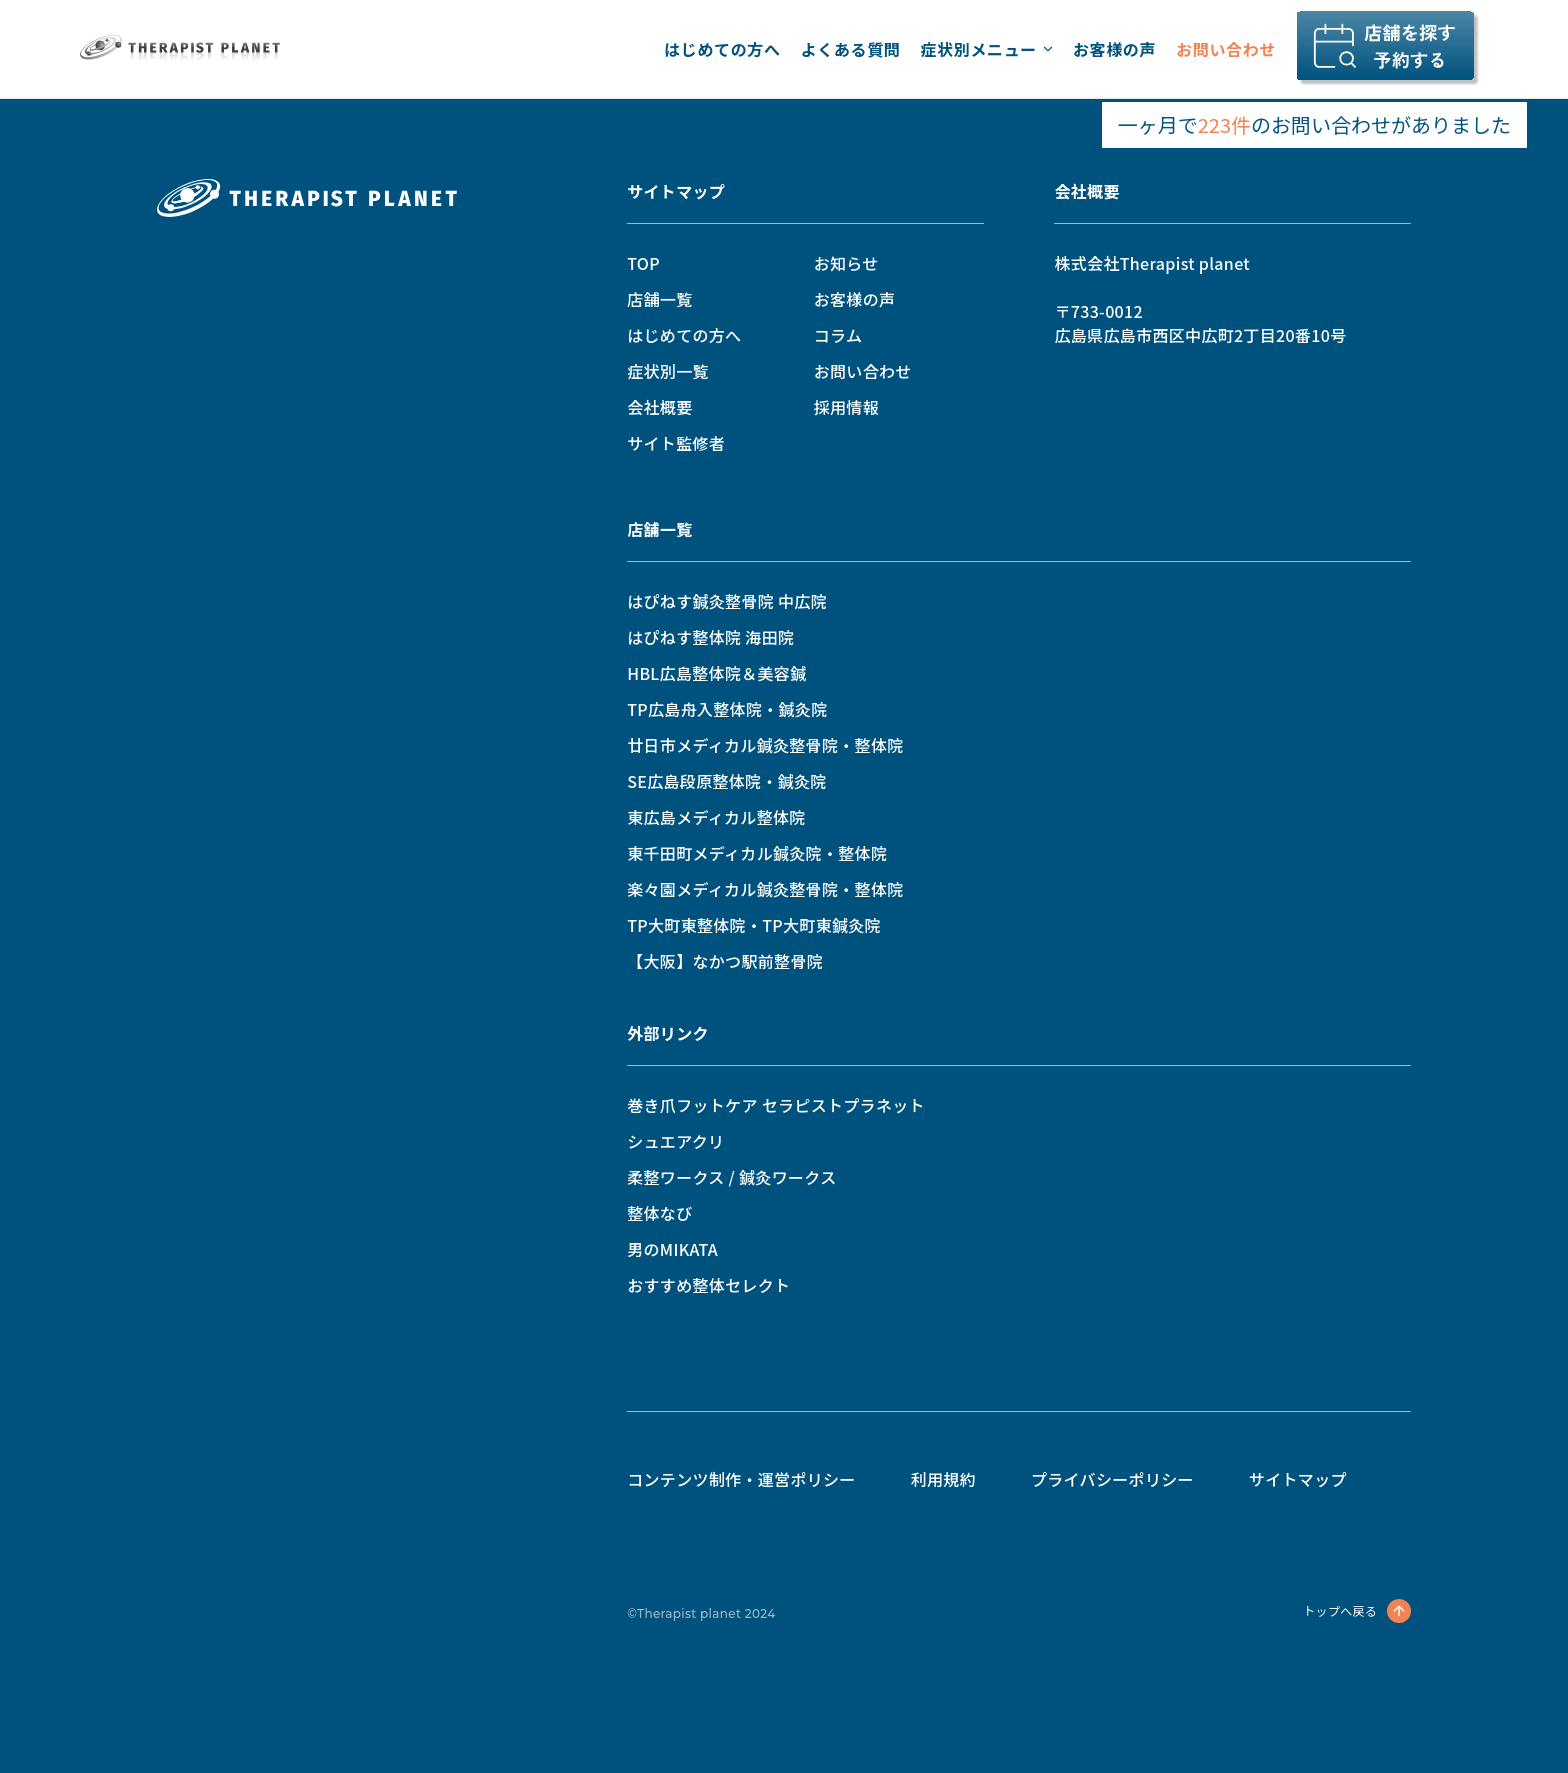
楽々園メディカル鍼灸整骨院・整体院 (765, 889)
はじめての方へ (722, 49)
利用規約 (943, 1479)
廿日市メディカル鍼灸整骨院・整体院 (765, 745)
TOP (643, 263)
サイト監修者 (676, 443)
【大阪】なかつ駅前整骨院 (725, 961)
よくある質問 (851, 49)
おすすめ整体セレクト (708, 1285)
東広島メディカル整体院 (716, 817)
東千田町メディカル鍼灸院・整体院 (757, 853)
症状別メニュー (986, 49)
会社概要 (659, 407)
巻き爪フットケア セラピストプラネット (776, 1105)
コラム (838, 335)
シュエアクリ (675, 1141)
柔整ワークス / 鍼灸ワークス (731, 1177)
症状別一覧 (668, 371)
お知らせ (846, 263)
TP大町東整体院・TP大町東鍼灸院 (754, 925)
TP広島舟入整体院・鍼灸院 (727, 709)
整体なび (659, 1213)
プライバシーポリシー (1112, 1479)
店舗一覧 (659, 299)
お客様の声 (1114, 49)
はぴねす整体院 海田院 (710, 637)
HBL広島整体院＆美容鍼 (716, 673)
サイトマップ (676, 191)
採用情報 (846, 407)
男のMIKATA (672, 1249)
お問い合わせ (1226, 49)
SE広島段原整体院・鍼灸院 (727, 781)
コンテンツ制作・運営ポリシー (741, 1479)
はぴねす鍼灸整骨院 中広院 (727, 601)
